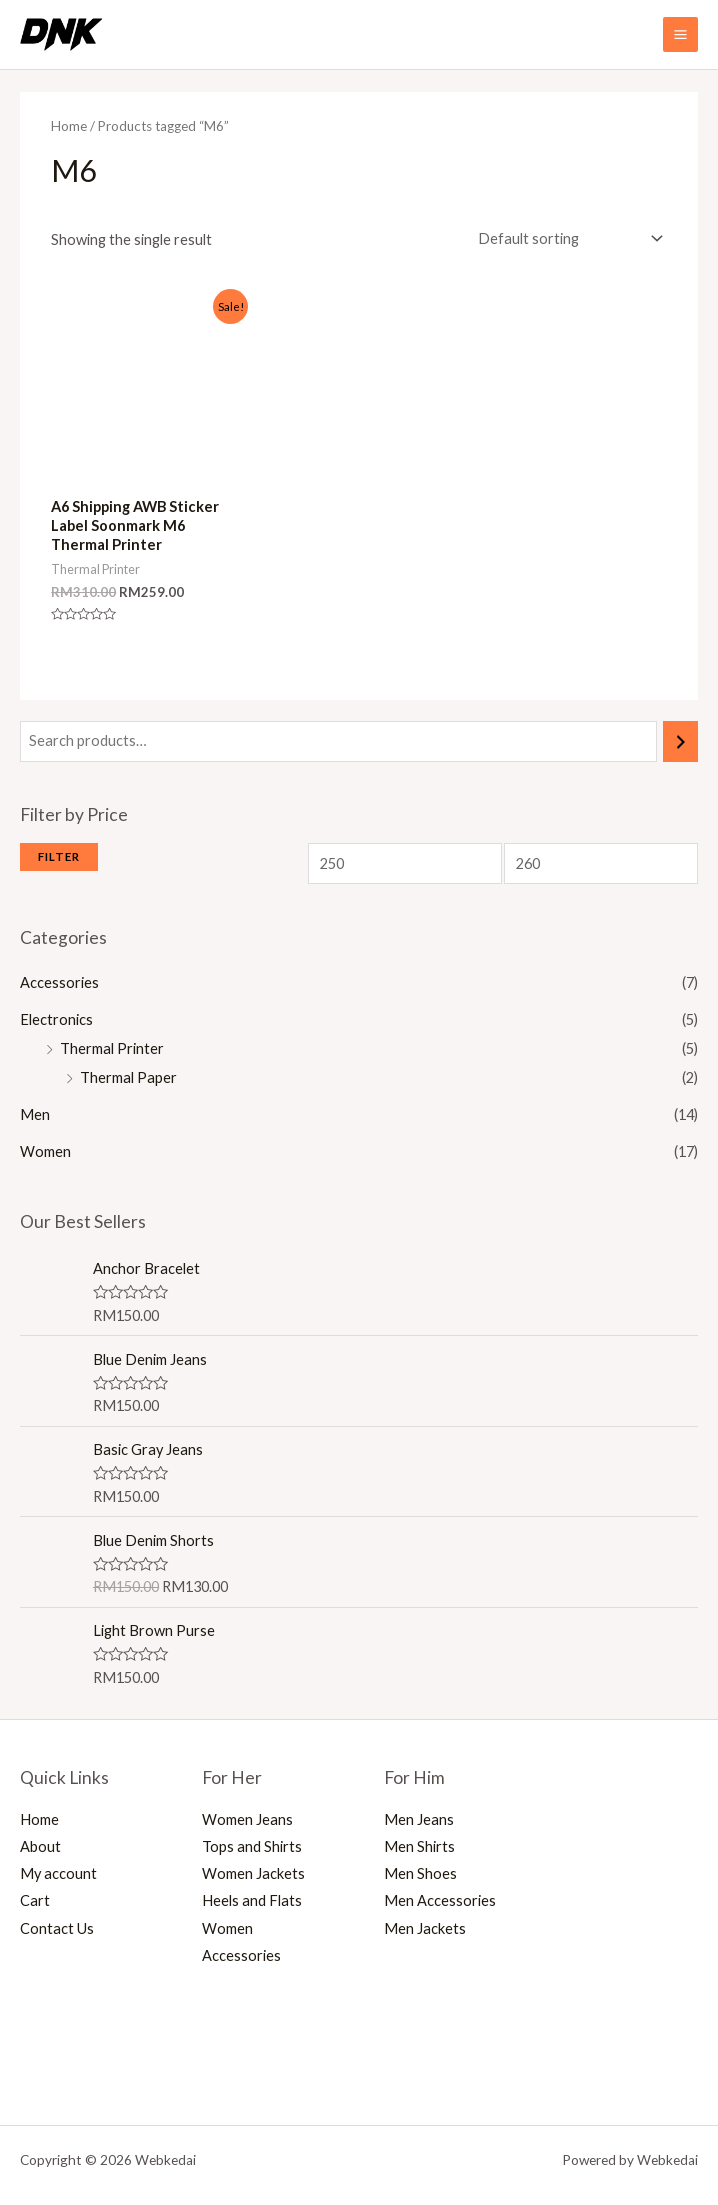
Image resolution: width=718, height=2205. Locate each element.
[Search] (680, 741)
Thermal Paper (128, 1077)
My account (58, 1873)
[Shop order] (566, 238)
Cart (35, 1900)
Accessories (59, 982)
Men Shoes (420, 1873)
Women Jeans (247, 1819)
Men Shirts (419, 1846)
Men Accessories (440, 1900)
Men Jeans (419, 1819)
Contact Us (57, 1928)
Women (45, 1151)
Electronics (56, 1019)
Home (69, 126)
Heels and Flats (252, 1900)
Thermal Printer (112, 1048)
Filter (59, 856)
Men (35, 1114)
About (40, 1846)
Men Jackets (425, 1928)
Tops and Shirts (252, 1846)
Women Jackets (253, 1873)
